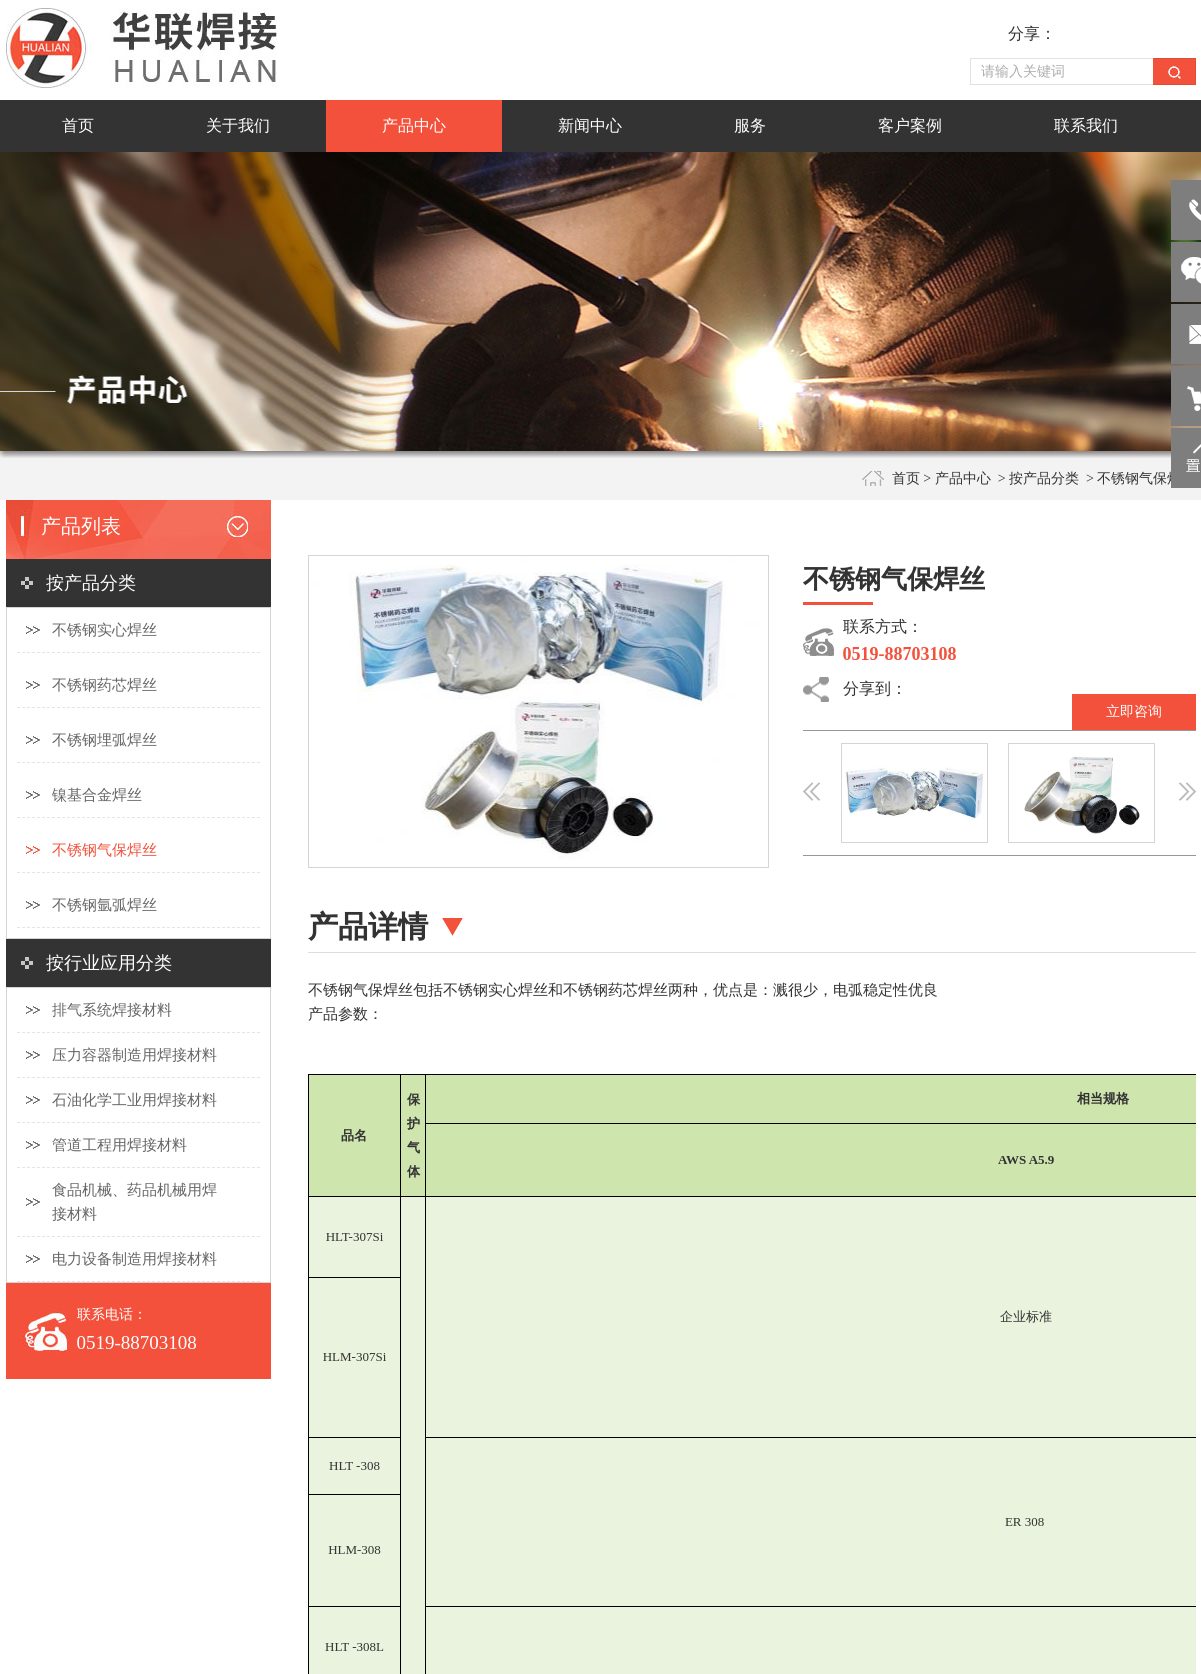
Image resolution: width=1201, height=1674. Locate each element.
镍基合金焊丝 (97, 795)
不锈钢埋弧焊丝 (104, 740)
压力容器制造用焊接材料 (134, 1055)
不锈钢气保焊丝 (104, 850)
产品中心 (963, 478)
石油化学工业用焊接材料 (134, 1100)
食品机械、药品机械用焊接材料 (134, 1202)
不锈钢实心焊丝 (104, 630)
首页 (906, 478)
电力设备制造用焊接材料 (134, 1259)
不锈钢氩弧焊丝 (104, 905)
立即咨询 (1134, 711)
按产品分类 (1044, 478)
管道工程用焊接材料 (119, 1145)
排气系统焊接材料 (112, 1010)
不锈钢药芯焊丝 (104, 685)
